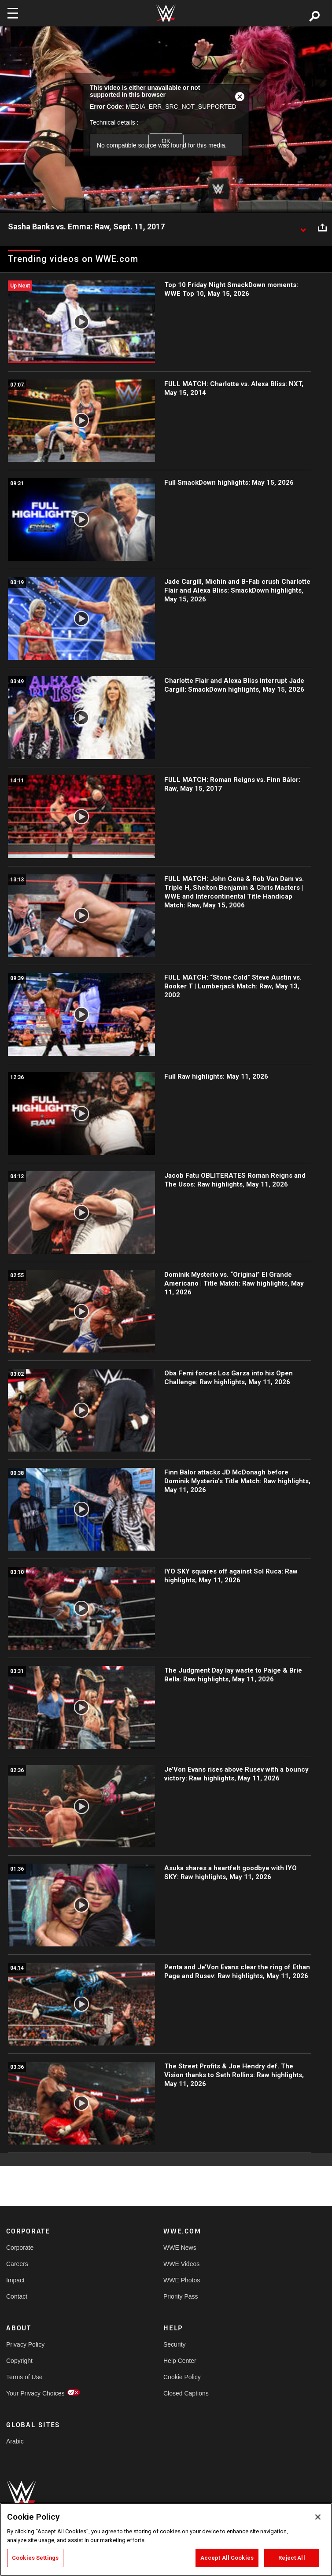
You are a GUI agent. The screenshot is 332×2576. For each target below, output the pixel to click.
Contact (16, 2296)
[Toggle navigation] (13, 13)
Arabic (15, 2441)
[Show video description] (303, 227)
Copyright (19, 2360)
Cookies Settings (35, 2557)
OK (166, 140)
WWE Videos (181, 2263)
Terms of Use (24, 2377)
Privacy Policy (25, 2344)
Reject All (291, 2557)
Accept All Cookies (227, 2557)
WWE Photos (181, 2280)
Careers (17, 2263)
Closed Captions (186, 2393)
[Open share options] (322, 227)
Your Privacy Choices (35, 2393)
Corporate (19, 2247)
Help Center (179, 2360)
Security (174, 2344)
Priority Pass (180, 2296)
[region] (166, 2539)
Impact (15, 2280)
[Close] (318, 2517)
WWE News (179, 2247)
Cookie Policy (182, 2377)
